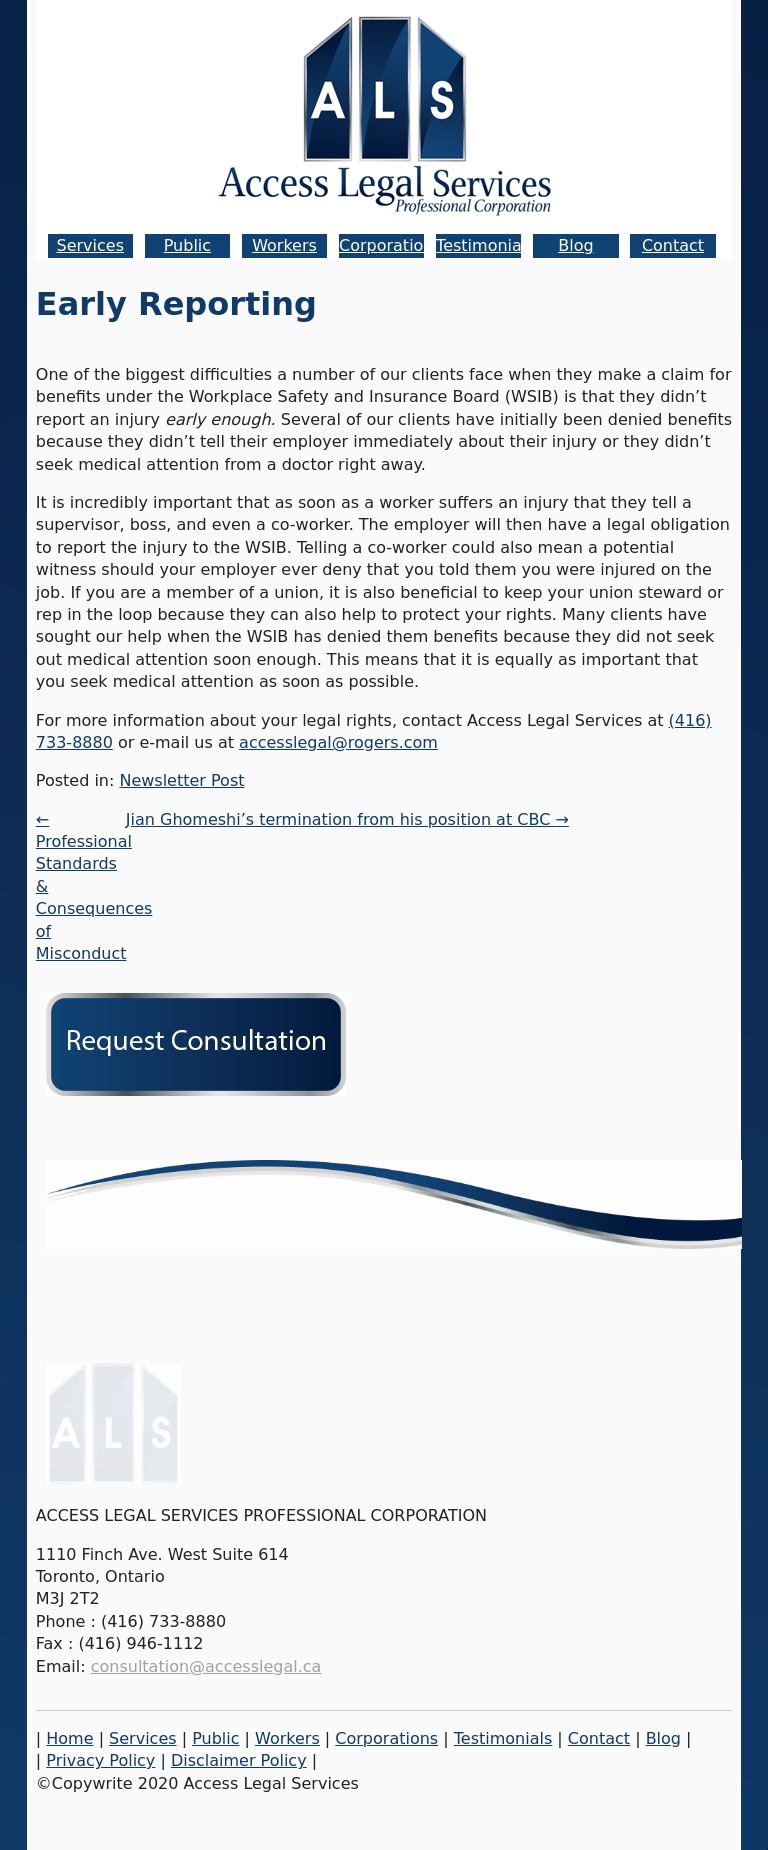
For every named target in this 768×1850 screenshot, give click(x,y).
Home (69, 1738)
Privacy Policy (100, 1760)
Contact (673, 245)
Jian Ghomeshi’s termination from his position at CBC (347, 819)
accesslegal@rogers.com (338, 742)
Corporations (390, 245)
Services (90, 245)
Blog (575, 245)
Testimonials (485, 245)
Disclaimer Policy (239, 1760)
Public (187, 245)
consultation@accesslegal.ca (206, 1666)
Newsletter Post (181, 780)
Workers (284, 245)
